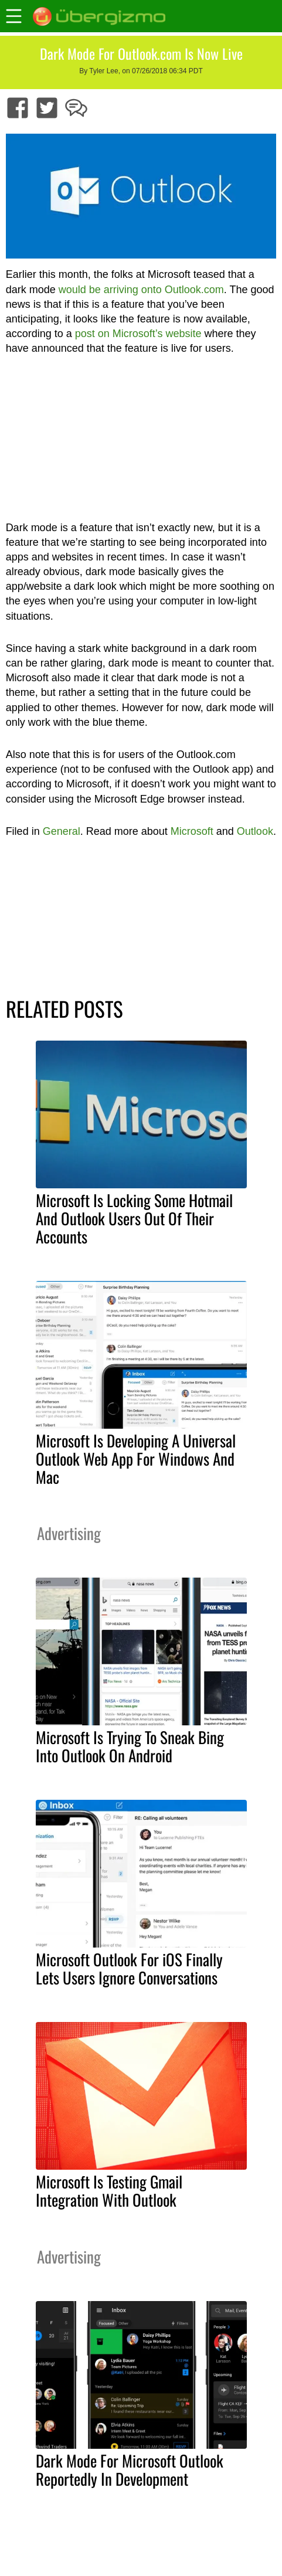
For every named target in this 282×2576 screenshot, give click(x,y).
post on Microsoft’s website (138, 333)
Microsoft (192, 831)
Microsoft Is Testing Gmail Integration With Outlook (109, 2190)
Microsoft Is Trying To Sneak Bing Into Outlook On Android (130, 1746)
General (61, 831)
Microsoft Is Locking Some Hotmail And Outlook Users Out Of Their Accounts (134, 1218)
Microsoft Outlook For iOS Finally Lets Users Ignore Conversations (129, 1968)
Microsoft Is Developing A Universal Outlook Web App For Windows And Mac (136, 1458)
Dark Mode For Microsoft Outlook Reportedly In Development (129, 2469)
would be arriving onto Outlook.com (141, 289)
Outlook (255, 831)
